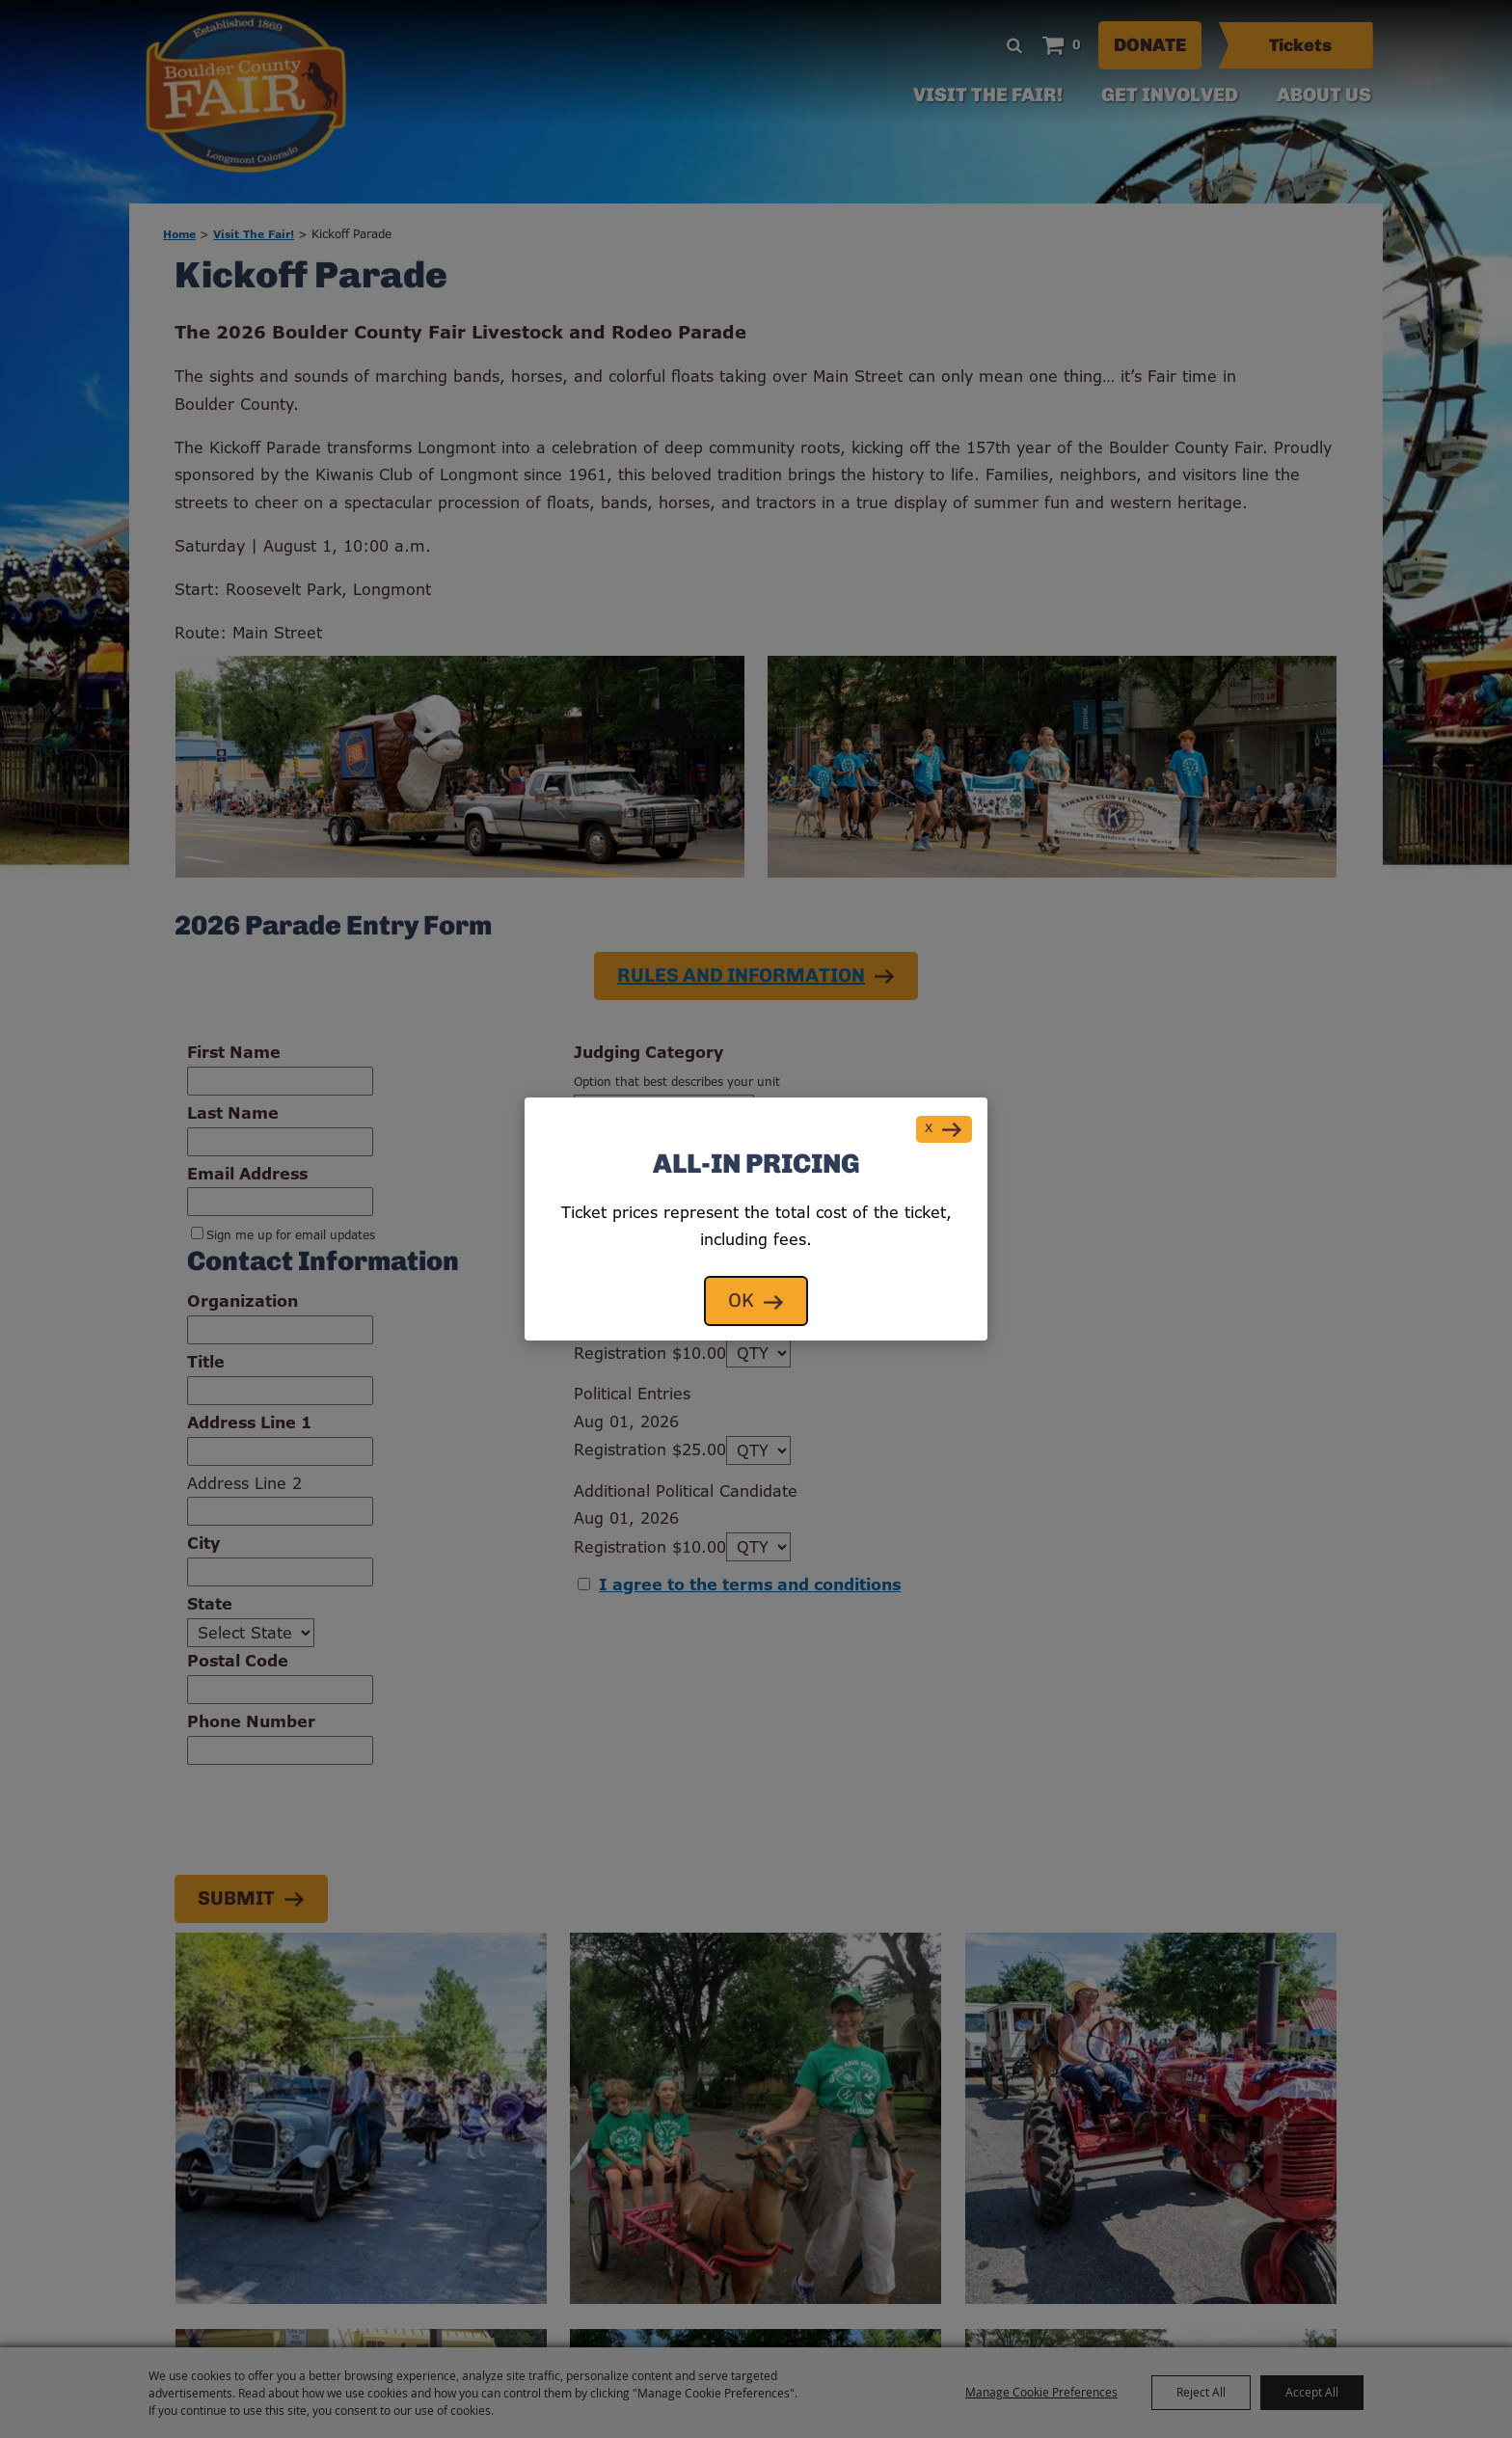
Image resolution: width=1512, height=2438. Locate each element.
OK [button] (741, 1302)
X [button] (928, 1129)
